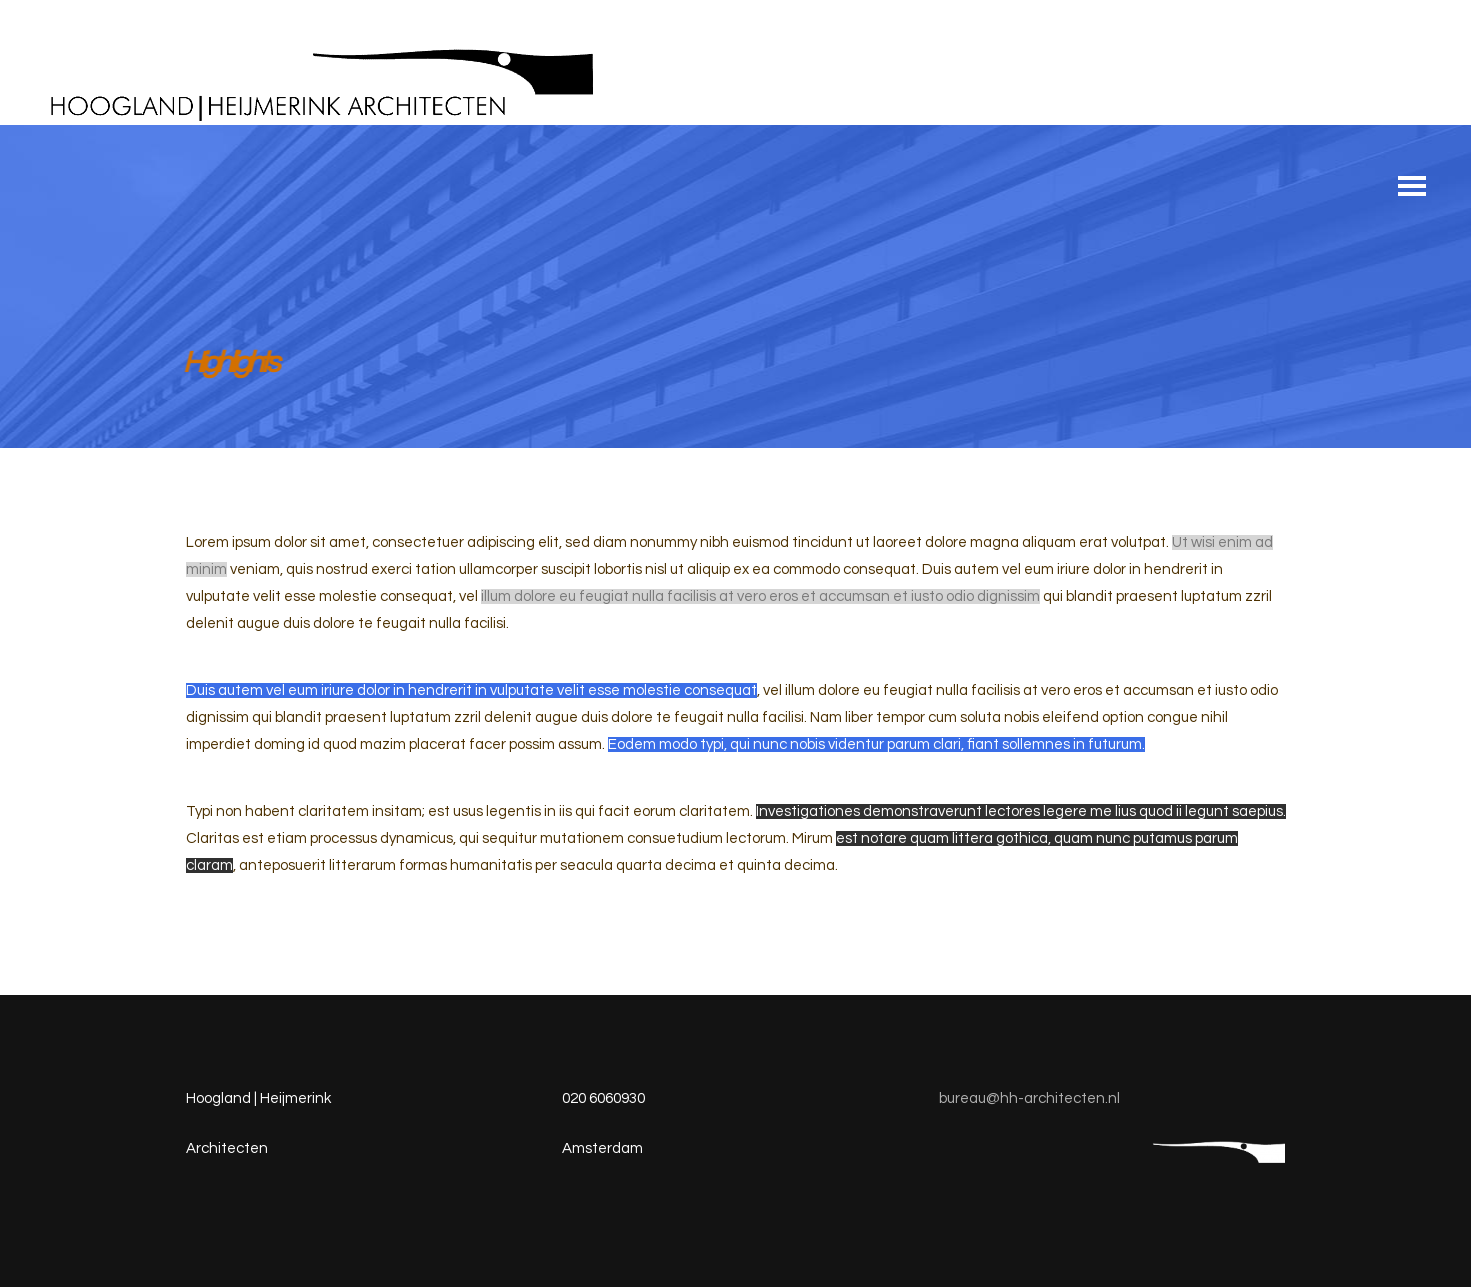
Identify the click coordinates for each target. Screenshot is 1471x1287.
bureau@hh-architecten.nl (1029, 1098)
